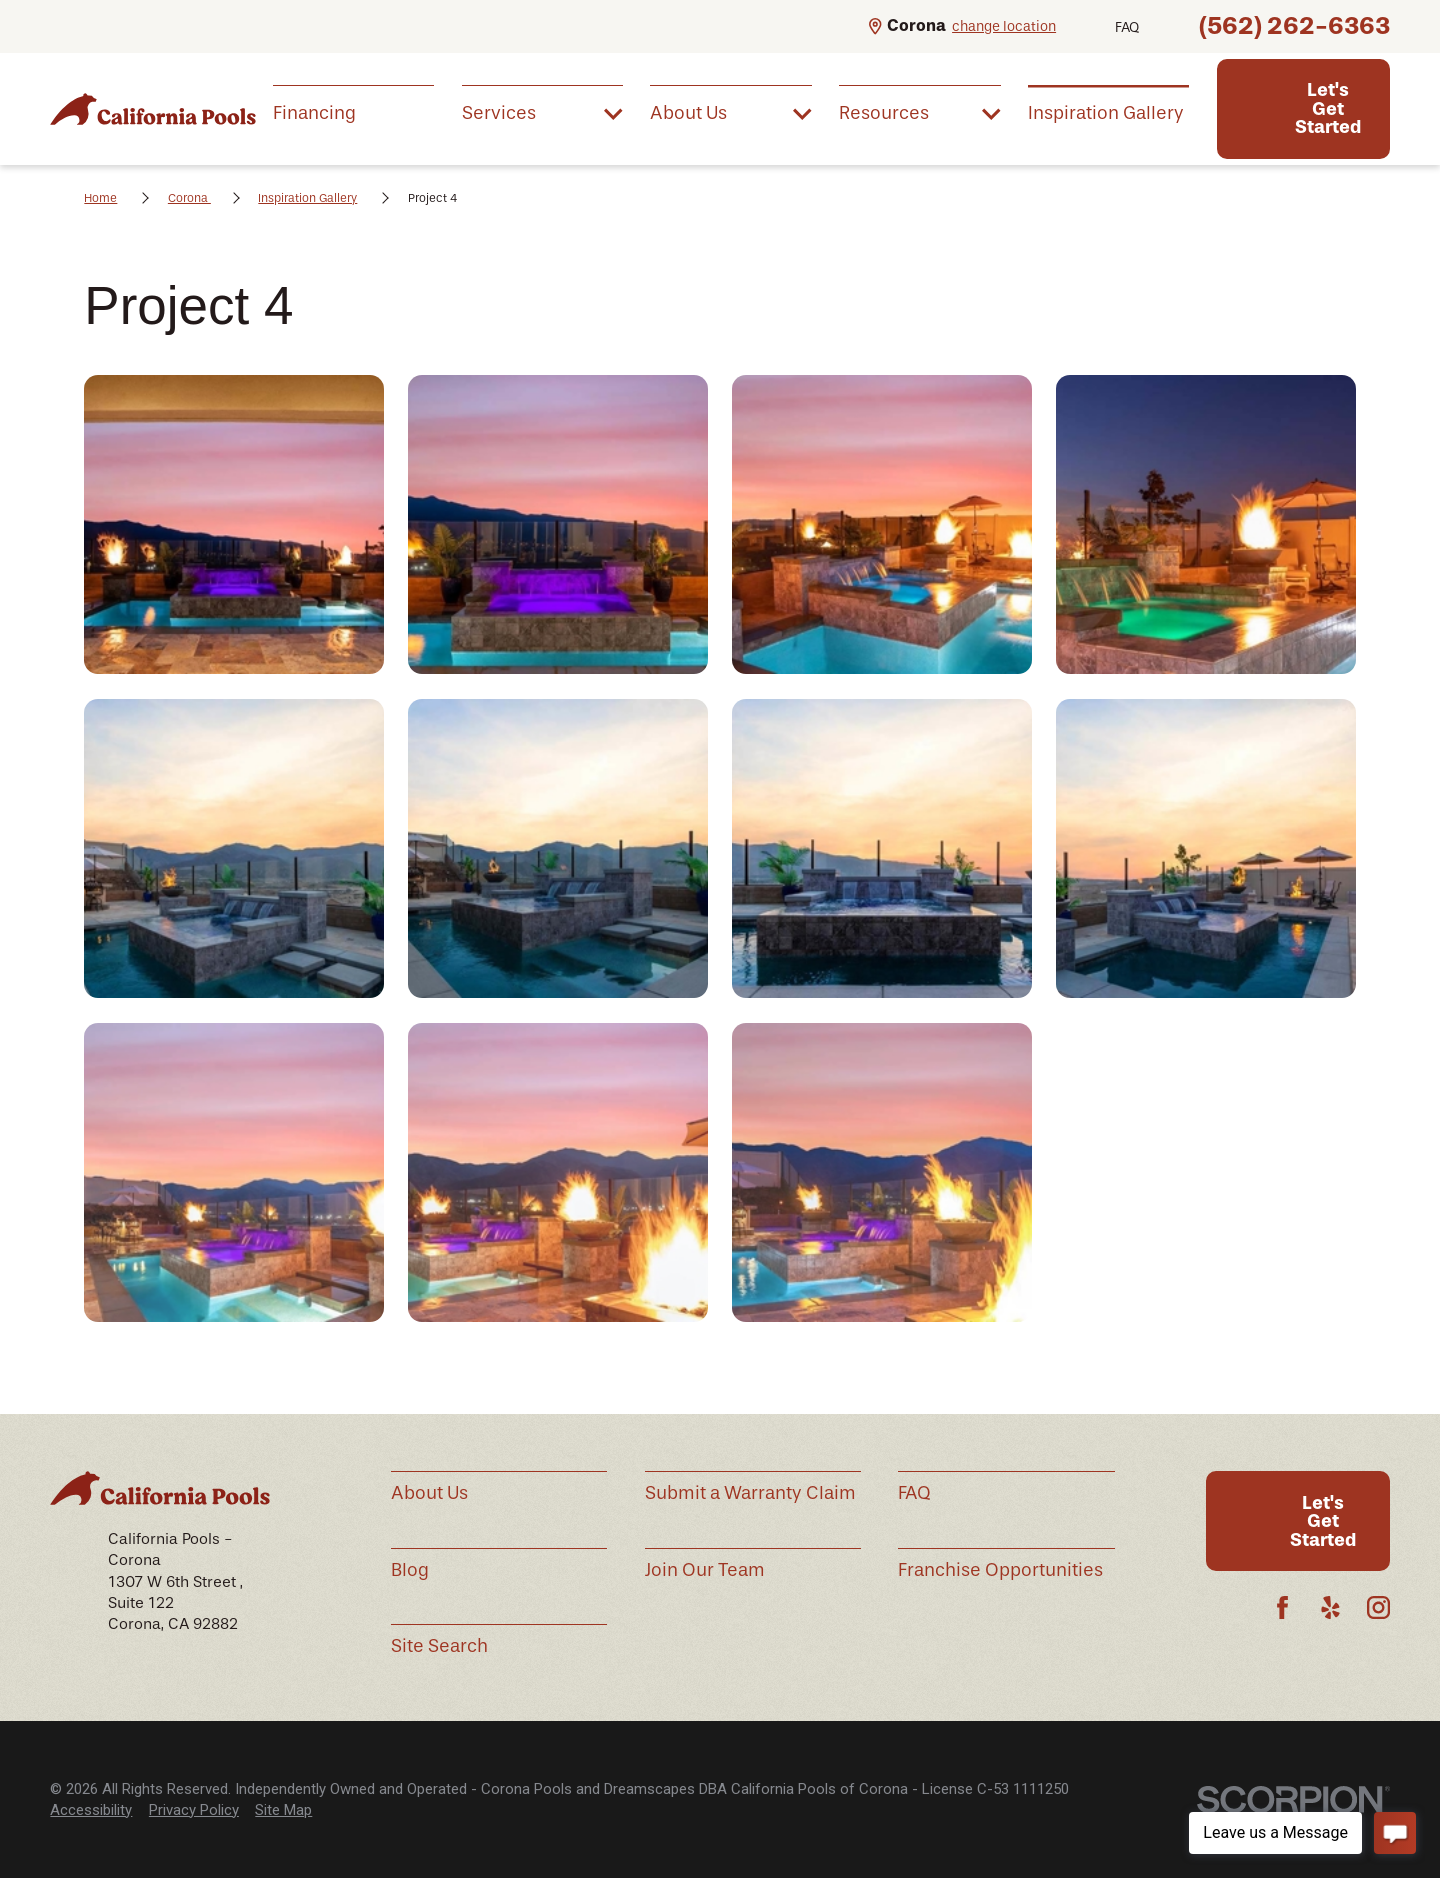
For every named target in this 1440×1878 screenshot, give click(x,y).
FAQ (1127, 27)
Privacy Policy (194, 1810)
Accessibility (91, 1810)
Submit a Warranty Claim (750, 1493)
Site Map (283, 1810)
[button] (233, 524)
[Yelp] (1330, 1607)
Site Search (439, 1646)
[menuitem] (353, 113)
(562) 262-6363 (1294, 25)
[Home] (153, 108)
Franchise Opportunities (1000, 1570)
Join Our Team (705, 1570)
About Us (429, 1493)
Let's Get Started (1328, 108)
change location (1004, 26)
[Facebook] (1282, 1607)
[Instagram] (1378, 1607)
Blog (410, 1570)
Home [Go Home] (100, 198)
